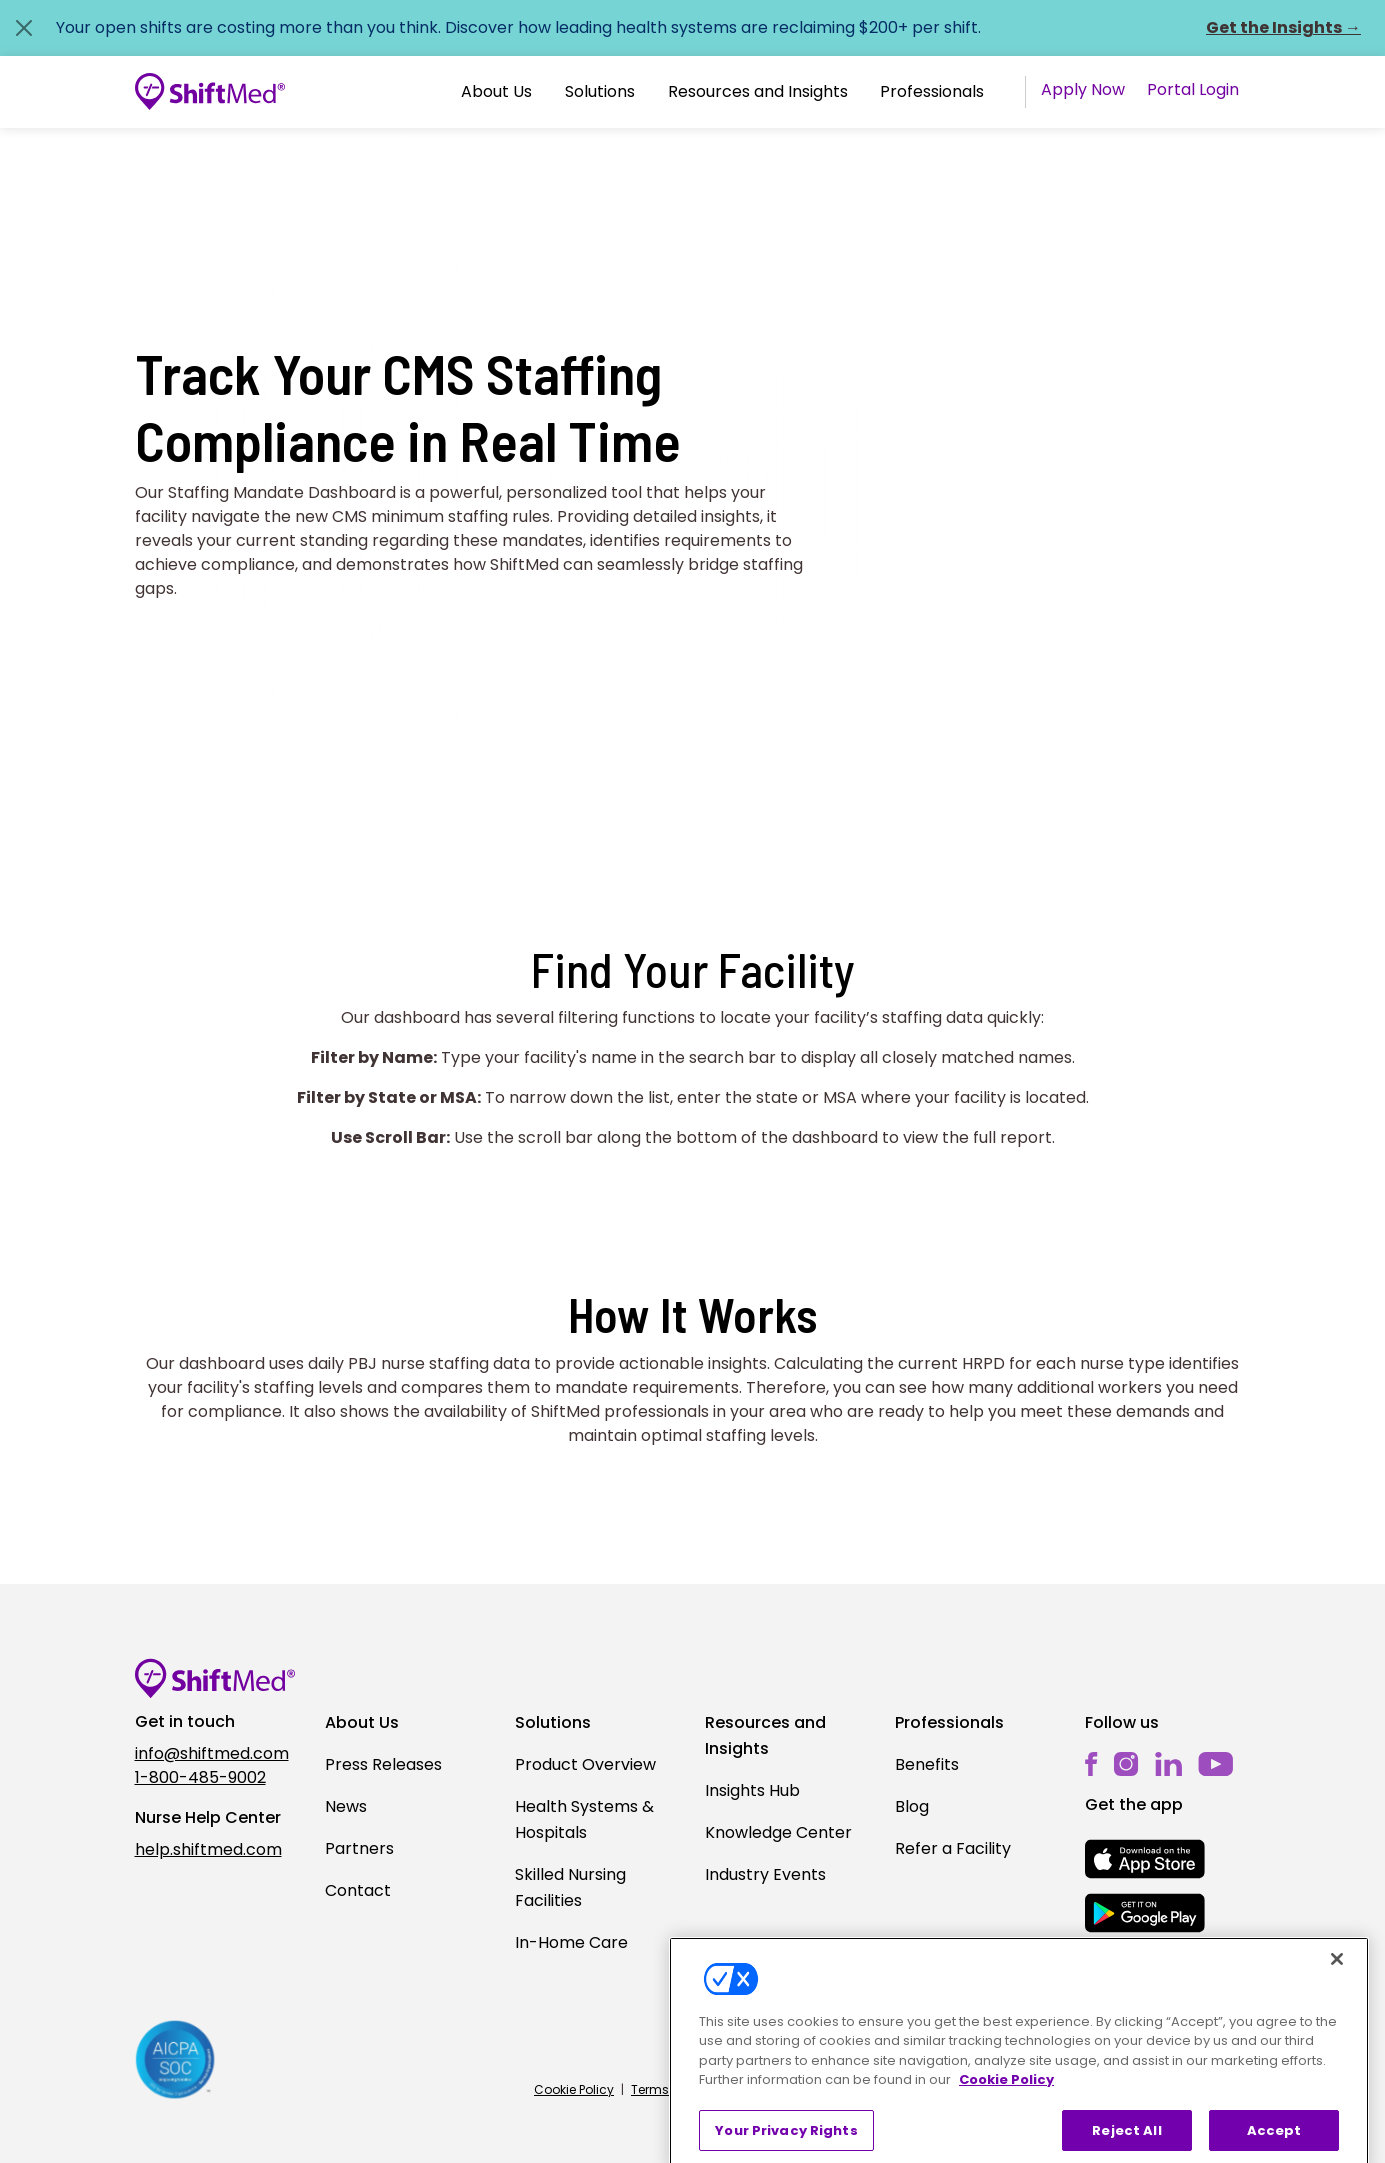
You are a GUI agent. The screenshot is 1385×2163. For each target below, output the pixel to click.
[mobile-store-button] (1145, 1859)
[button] (496, 92)
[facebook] (1091, 1764)
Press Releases (383, 1764)
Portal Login (1193, 89)
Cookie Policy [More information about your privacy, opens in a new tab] (1006, 2113)
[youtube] (1215, 1763)
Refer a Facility (953, 1848)
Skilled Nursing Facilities (570, 1887)
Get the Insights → (1283, 27)
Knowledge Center (778, 1832)
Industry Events (765, 1874)
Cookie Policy (574, 2089)
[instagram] (1126, 1764)
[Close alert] (24, 28)
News (346, 1806)
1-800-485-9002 (200, 1777)
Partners (359, 1848)
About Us (496, 91)
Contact (358, 1890)
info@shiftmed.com (212, 1753)
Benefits (927, 1764)
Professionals (932, 91)
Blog (912, 1806)
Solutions (600, 91)
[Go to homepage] (210, 92)
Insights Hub (752, 1790)
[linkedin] (1168, 1764)
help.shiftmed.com (208, 1849)
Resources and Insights (758, 91)
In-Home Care (571, 1942)
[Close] (1337, 1993)
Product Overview (585, 1764)
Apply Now (1083, 89)
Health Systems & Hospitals (584, 1819)
